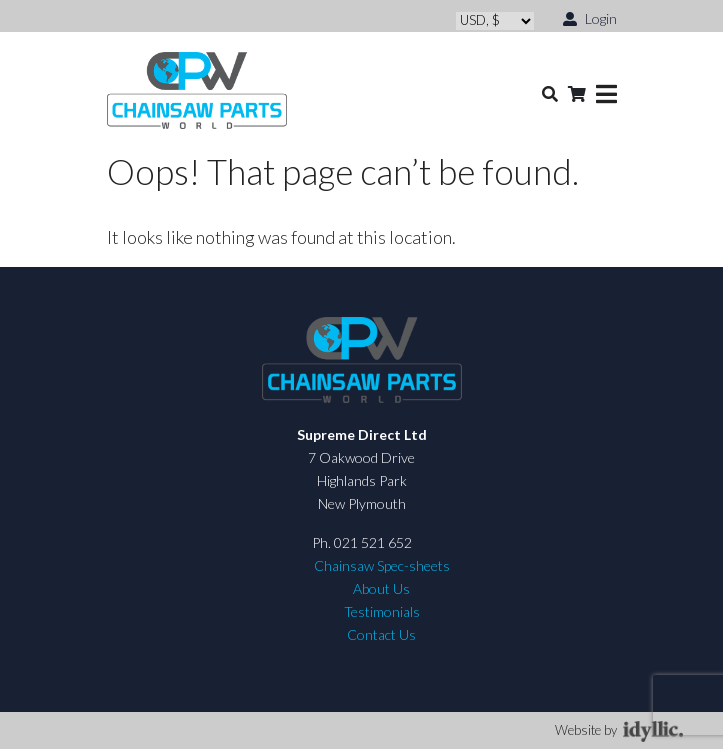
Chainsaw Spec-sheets (382, 565)
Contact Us (381, 634)
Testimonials (382, 611)
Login (590, 17)
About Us (381, 588)
